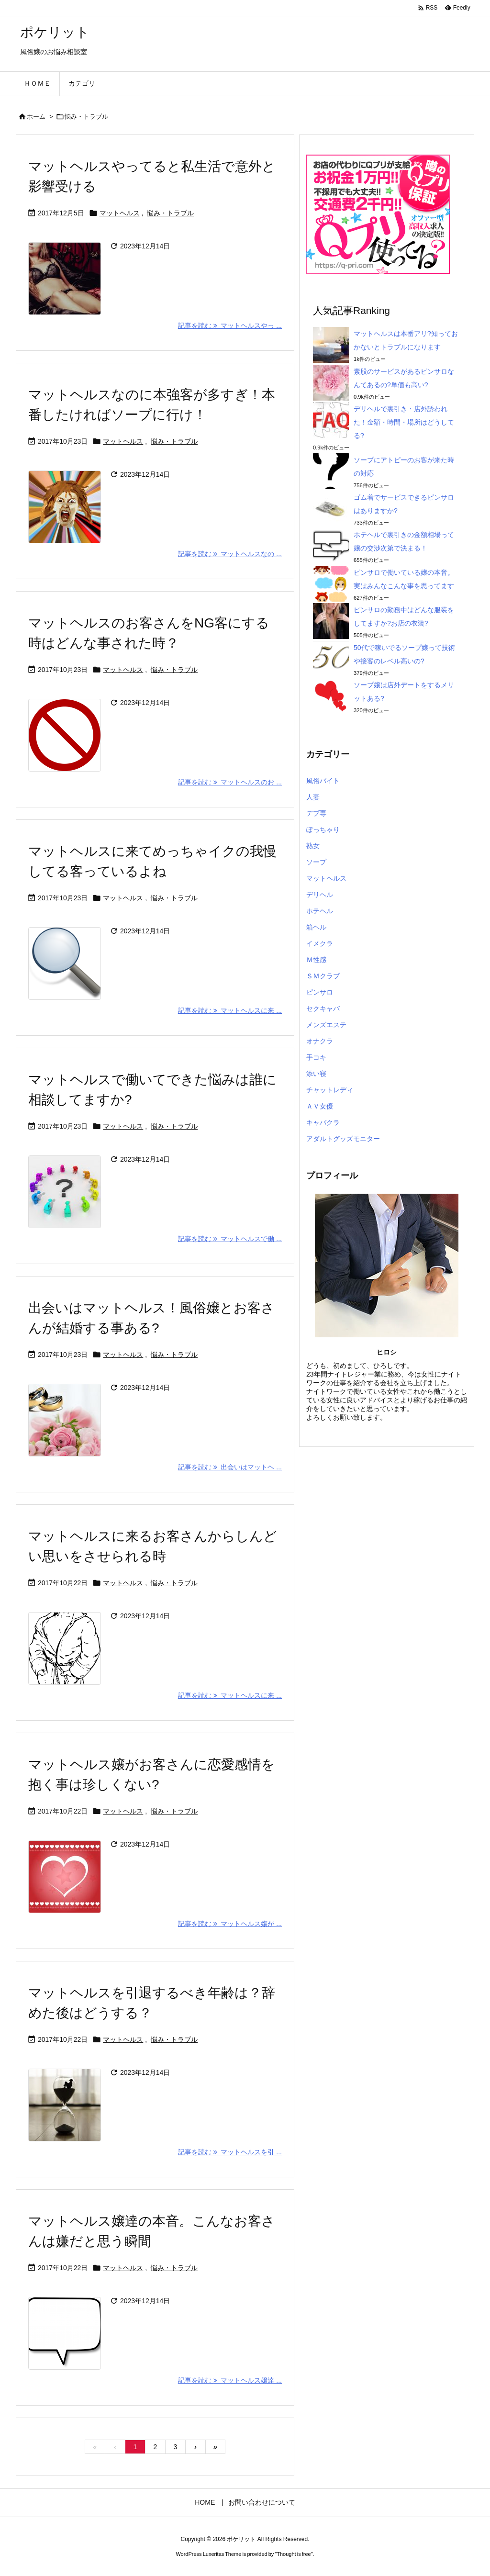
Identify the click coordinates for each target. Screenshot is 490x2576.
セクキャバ (323, 1008)
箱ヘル (316, 927)
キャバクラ (323, 1122)
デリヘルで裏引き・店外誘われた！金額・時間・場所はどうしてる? (404, 422)
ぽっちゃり (323, 829)
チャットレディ (329, 1090)
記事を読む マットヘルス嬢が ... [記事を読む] (230, 1923)
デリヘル (319, 894)
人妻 (313, 797)
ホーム (36, 116)
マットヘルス (120, 213)
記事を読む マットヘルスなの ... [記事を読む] (230, 554)
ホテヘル (319, 911)
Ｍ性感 (316, 959)
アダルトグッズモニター (343, 1138)
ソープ (316, 862)
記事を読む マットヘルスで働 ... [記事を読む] (230, 1239)
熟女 (313, 846)
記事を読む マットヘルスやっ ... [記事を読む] (230, 325)
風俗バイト (323, 780)
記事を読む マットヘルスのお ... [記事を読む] (230, 782)
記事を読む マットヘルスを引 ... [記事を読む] (230, 2152)
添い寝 (316, 1073)
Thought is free (294, 2554)
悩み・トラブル (170, 213)
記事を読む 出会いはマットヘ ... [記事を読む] (230, 1467)
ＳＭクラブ (323, 976)
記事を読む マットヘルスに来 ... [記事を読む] (230, 1010)
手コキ (316, 1057)
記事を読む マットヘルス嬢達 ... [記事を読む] (230, 2380)
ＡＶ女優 (319, 1106)
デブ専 (316, 813)
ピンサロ (319, 992)
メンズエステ (326, 1025)
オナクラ (319, 1041)
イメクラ (319, 943)
